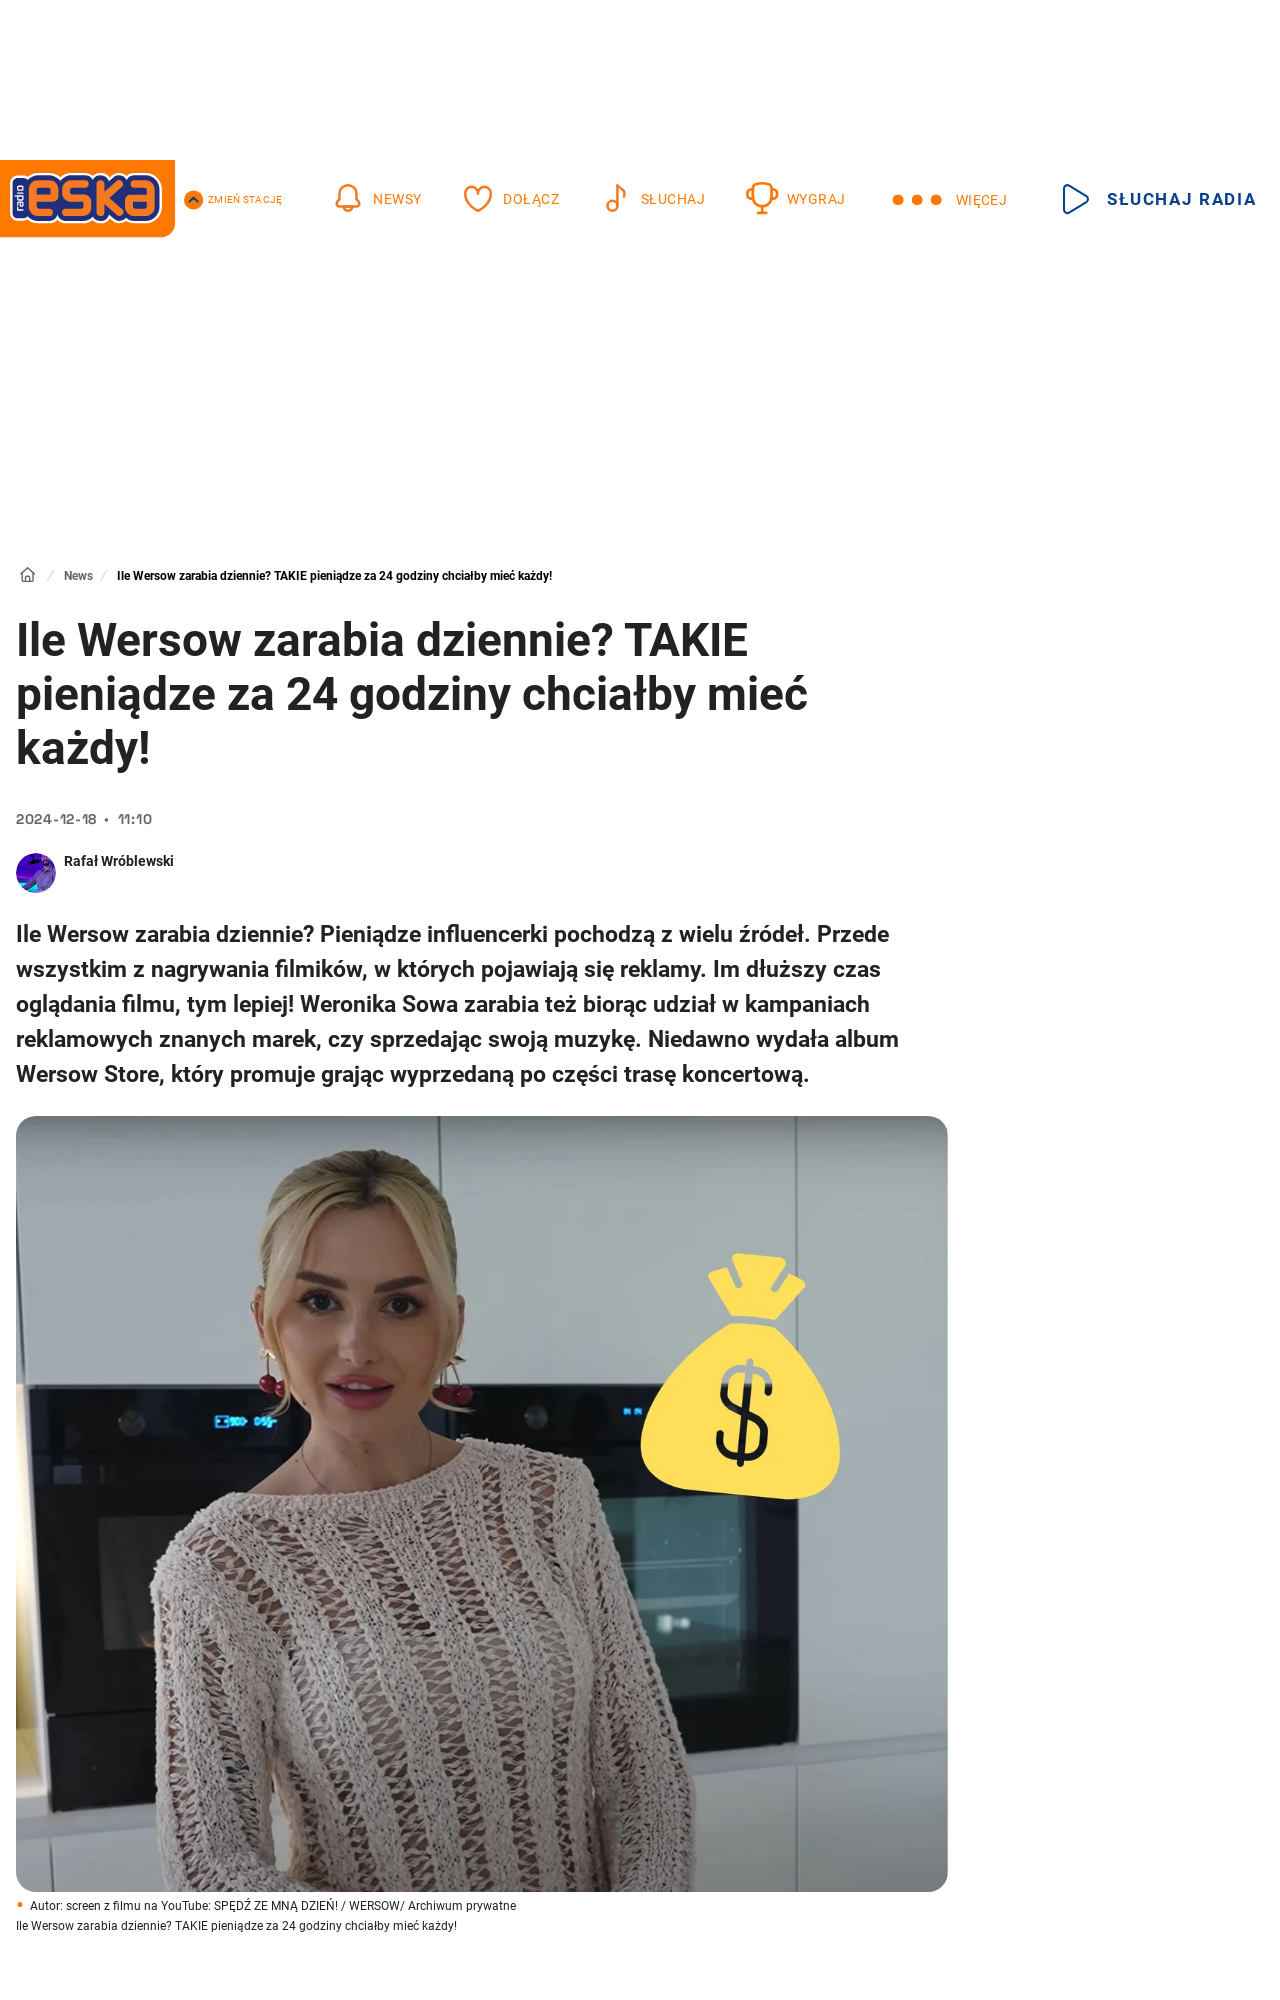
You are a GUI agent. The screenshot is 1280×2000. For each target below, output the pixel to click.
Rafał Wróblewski (119, 861)
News (78, 576)
